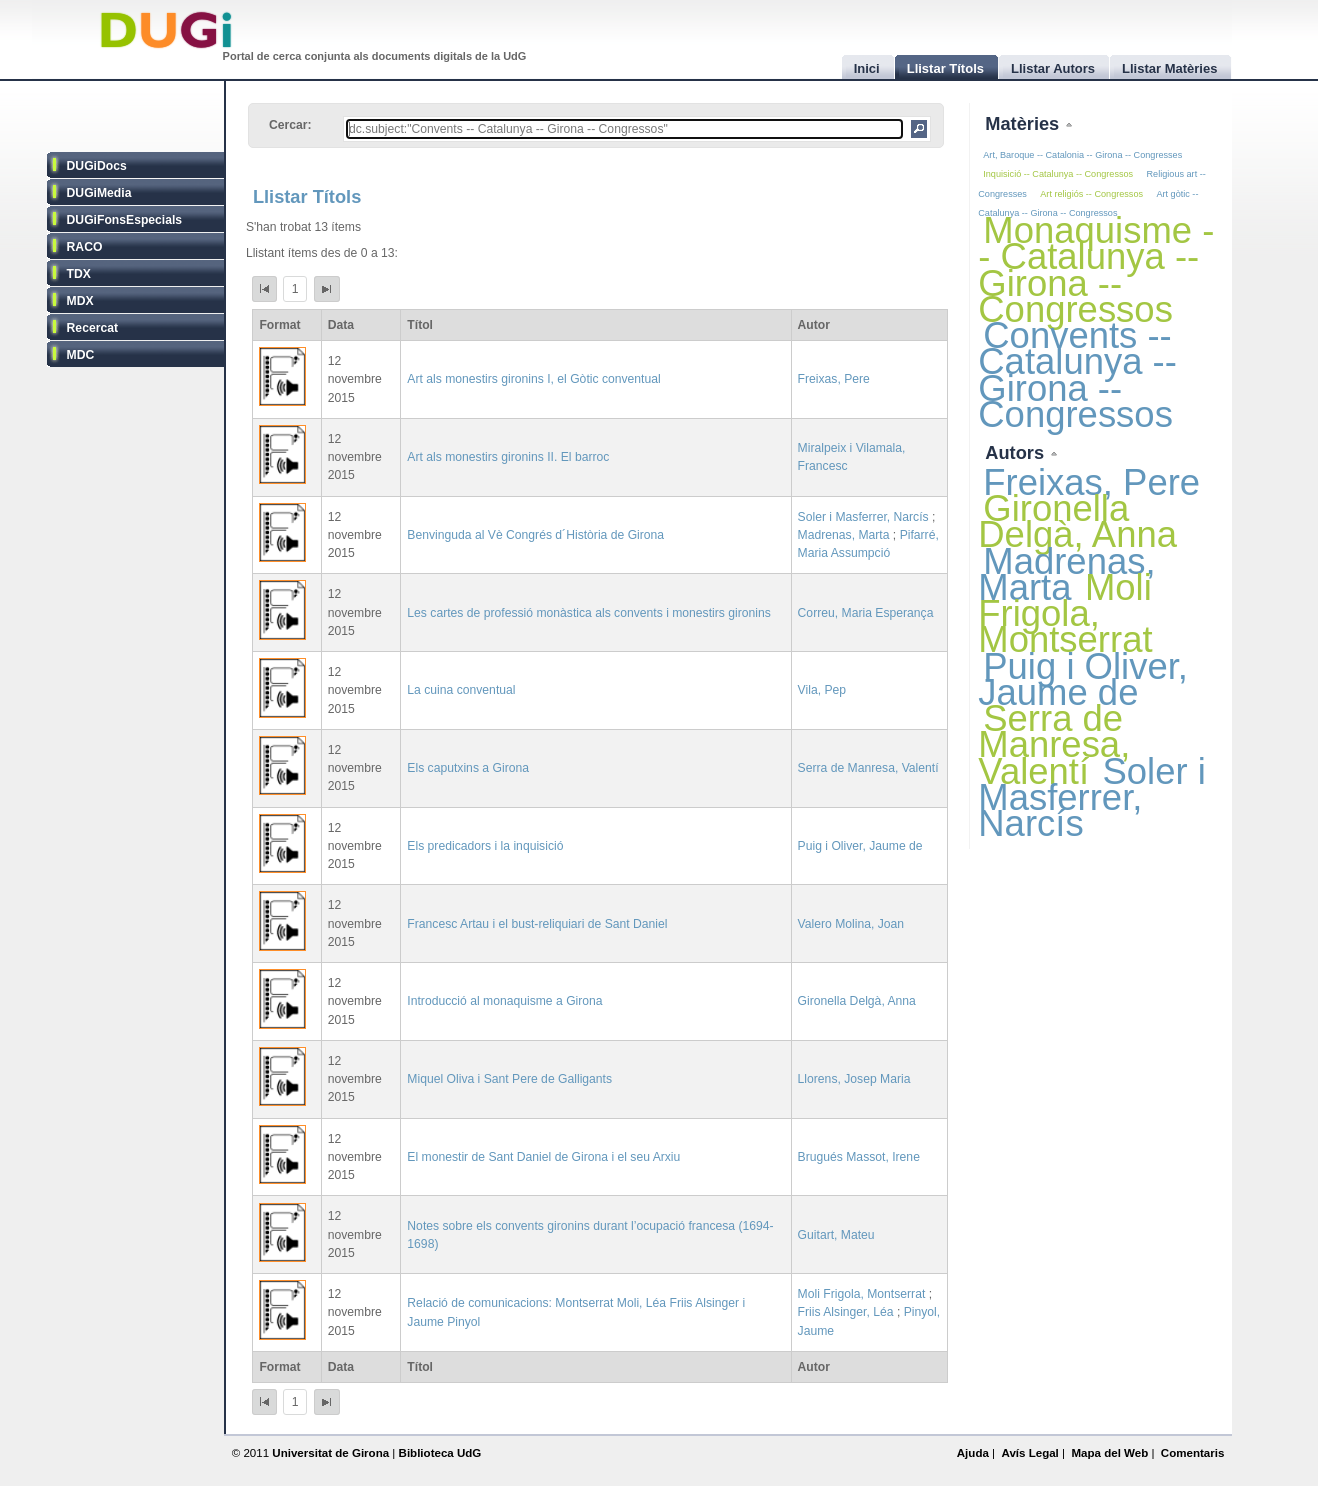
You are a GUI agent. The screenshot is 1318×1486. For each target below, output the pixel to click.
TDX (79, 274)
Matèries (1024, 123)
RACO (85, 247)
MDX (80, 301)
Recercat (92, 328)
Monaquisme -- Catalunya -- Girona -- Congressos (1096, 270)
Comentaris (1193, 1453)
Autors (1017, 452)
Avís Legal (1029, 1453)
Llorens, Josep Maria (854, 1079)
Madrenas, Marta (844, 535)
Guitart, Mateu (836, 1235)
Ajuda (973, 1453)
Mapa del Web (1109, 1453)
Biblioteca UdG (440, 1453)
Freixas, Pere (834, 379)
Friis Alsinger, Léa (846, 1312)
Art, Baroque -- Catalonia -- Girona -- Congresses (1082, 155)
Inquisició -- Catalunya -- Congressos (1058, 174)
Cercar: (290, 125)
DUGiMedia (99, 193)
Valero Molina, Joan (851, 924)
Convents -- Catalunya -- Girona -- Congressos (1077, 375)
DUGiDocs (97, 166)
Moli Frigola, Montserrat (862, 1294)
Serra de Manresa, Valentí (868, 768)
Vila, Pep (822, 690)
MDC (81, 355)
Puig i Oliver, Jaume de (860, 846)
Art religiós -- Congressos (1091, 194)
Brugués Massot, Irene (859, 1157)
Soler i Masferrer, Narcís (863, 517)
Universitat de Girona (330, 1453)
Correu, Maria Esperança (866, 613)
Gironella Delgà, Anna (857, 1001)
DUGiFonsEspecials (125, 220)
